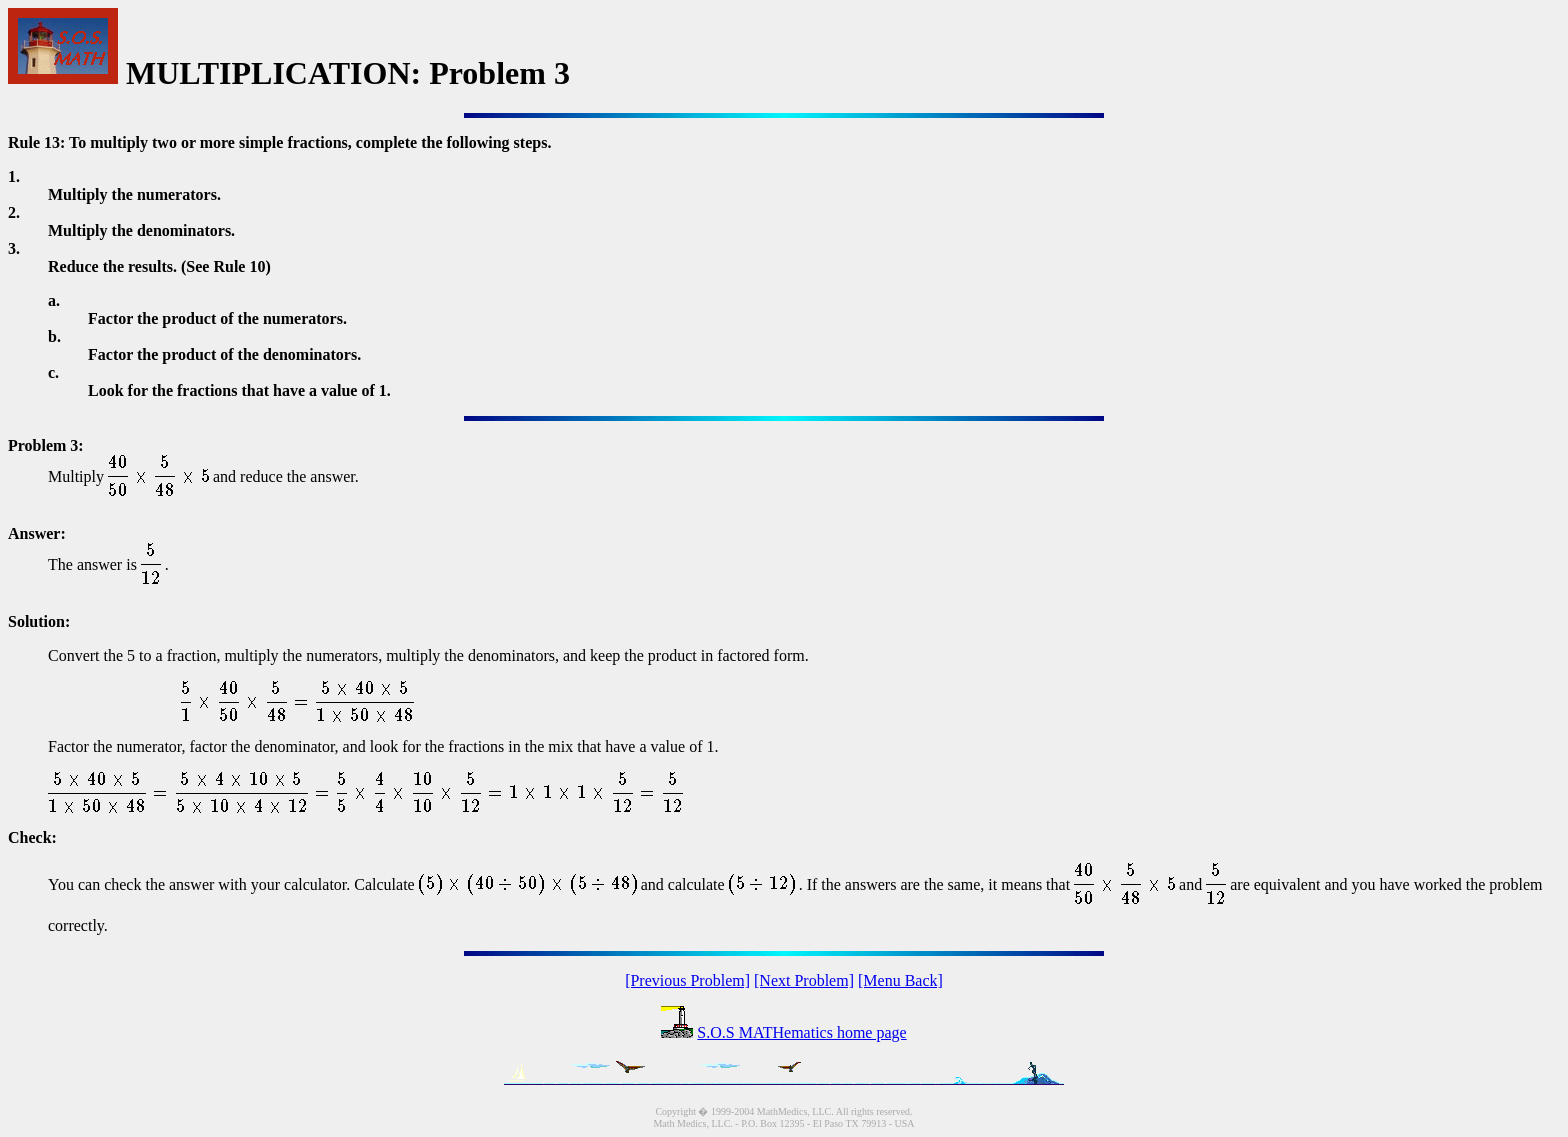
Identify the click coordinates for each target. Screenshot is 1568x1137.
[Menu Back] (900, 980)
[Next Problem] (804, 980)
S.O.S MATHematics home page (801, 1032)
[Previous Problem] (687, 980)
